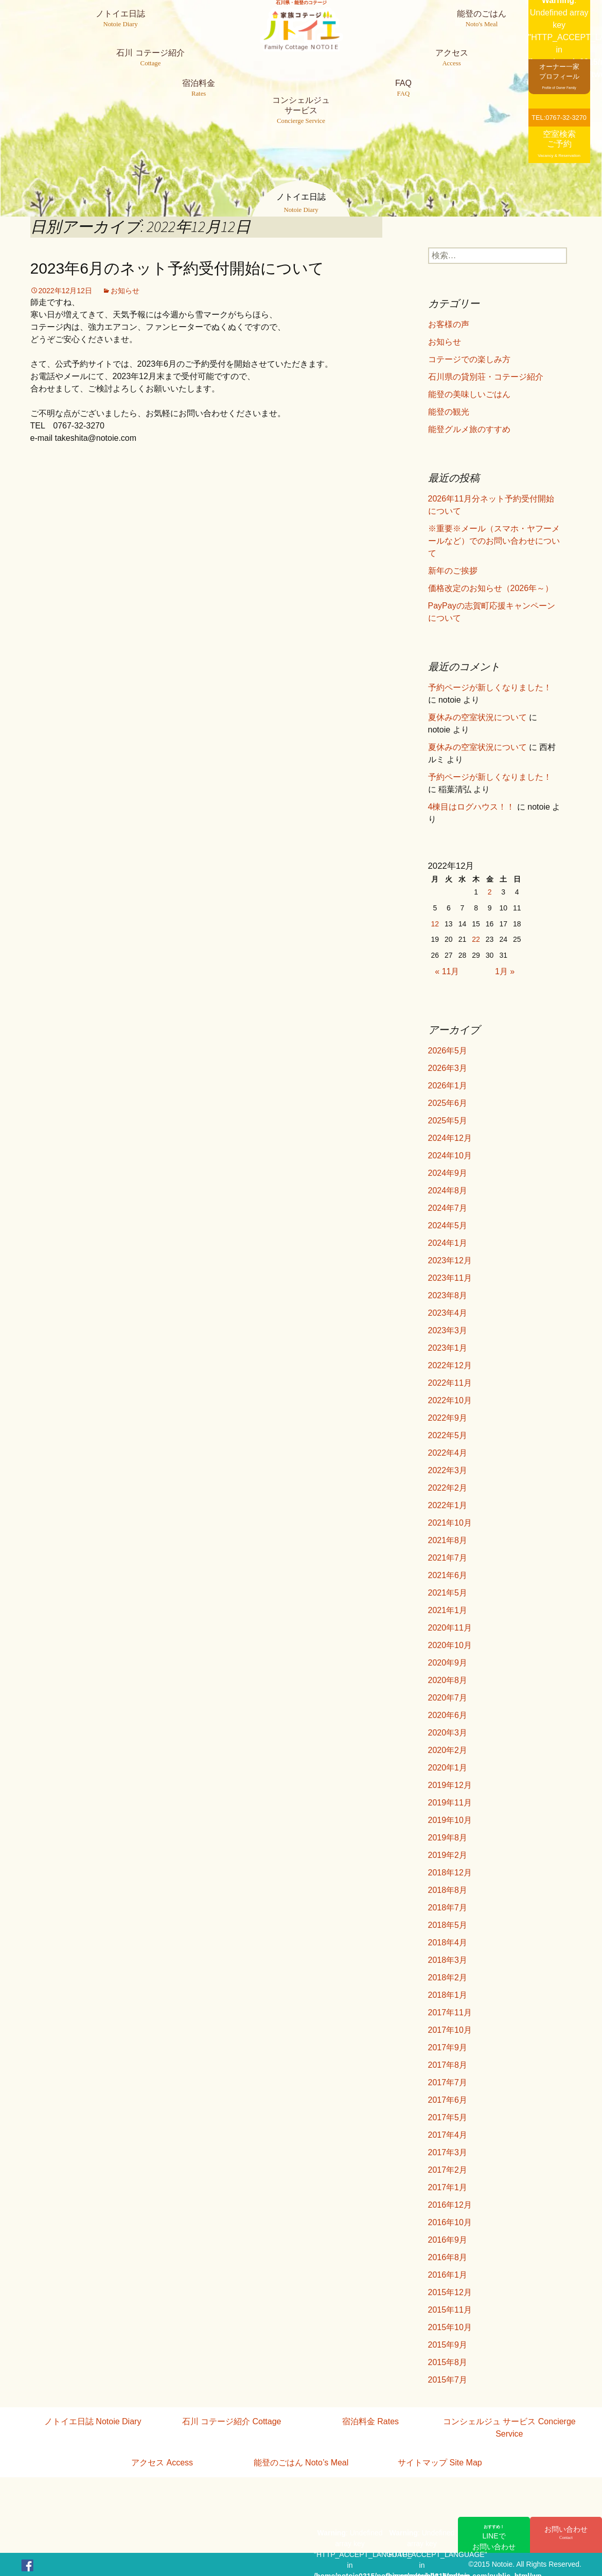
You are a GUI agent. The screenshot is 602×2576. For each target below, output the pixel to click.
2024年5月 (448, 1225)
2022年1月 (448, 1505)
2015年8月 (448, 2362)
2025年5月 (448, 1120)
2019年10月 (450, 1820)
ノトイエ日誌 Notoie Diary (92, 2421)
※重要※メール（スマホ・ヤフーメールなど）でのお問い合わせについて (494, 541)
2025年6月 (448, 1103)
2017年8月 (448, 2065)
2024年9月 (448, 1173)
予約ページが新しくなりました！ (490, 687)
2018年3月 (448, 1960)
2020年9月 (448, 1662)
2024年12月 (450, 1138)
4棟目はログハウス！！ (471, 806)
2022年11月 (450, 1383)
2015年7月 (448, 2379)
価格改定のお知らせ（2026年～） (491, 588)
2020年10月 (450, 1645)
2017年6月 (448, 2100)
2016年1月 (448, 2274)
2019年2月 (448, 1855)
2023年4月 (448, 1313)
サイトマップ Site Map (440, 2462)
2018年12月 (450, 1872)
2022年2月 (448, 1487)
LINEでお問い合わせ (494, 2537)
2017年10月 (450, 2030)
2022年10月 (450, 1400)
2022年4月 (448, 1452)
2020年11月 (450, 1627)
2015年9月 (448, 2344)
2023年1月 (448, 1348)
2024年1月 (448, 1243)
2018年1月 (448, 1995)
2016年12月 (450, 2205)
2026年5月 (448, 1050)
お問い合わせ (566, 2533)
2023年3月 (448, 1330)
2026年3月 (448, 1068)
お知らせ (125, 291)
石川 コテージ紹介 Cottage (231, 2421)
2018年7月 (448, 1907)
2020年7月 (448, 1697)
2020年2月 (448, 1750)
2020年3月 (448, 1732)
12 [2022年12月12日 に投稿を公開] (435, 924)
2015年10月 (450, 2327)
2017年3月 (448, 2152)
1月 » (505, 971)
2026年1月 (448, 1085)
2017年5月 (448, 2117)
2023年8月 (448, 1295)
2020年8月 (448, 1680)
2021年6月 (448, 1575)
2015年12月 (450, 2292)
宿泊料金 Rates (370, 2421)
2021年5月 (448, 1592)
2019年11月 (450, 1802)
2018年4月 (448, 1942)
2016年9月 (448, 2239)
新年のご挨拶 (452, 570)
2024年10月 (450, 1155)
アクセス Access (162, 2462)
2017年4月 (448, 2135)
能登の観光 (448, 411)
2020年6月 (448, 1715)
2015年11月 (450, 2309)
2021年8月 (448, 1540)
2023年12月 (450, 1260)
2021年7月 (448, 1557)
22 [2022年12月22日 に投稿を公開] (476, 939)
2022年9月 (448, 1418)
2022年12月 (450, 1365)
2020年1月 (448, 1767)
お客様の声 (448, 324)
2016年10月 (450, 2222)
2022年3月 (448, 1470)
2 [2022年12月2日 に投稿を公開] (490, 892)
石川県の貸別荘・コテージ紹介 (485, 376)
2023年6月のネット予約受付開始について (177, 268)
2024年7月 (448, 1208)
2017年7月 (448, 2082)
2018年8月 (448, 1890)
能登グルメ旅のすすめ (469, 429)
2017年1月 (448, 2187)
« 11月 (447, 971)
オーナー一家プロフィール (559, 76)
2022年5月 (448, 1435)
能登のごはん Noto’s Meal (301, 2462)
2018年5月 (448, 1925)
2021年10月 (450, 1522)
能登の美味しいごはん (469, 394)
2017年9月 (448, 2047)
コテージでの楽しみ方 (469, 359)
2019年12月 (450, 1785)
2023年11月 (450, 1278)
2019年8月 (448, 1837)
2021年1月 (448, 1610)
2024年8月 (448, 1190)
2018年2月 (448, 1977)
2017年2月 (448, 2170)
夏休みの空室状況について (477, 717)
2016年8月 (448, 2257)
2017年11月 (450, 2012)
